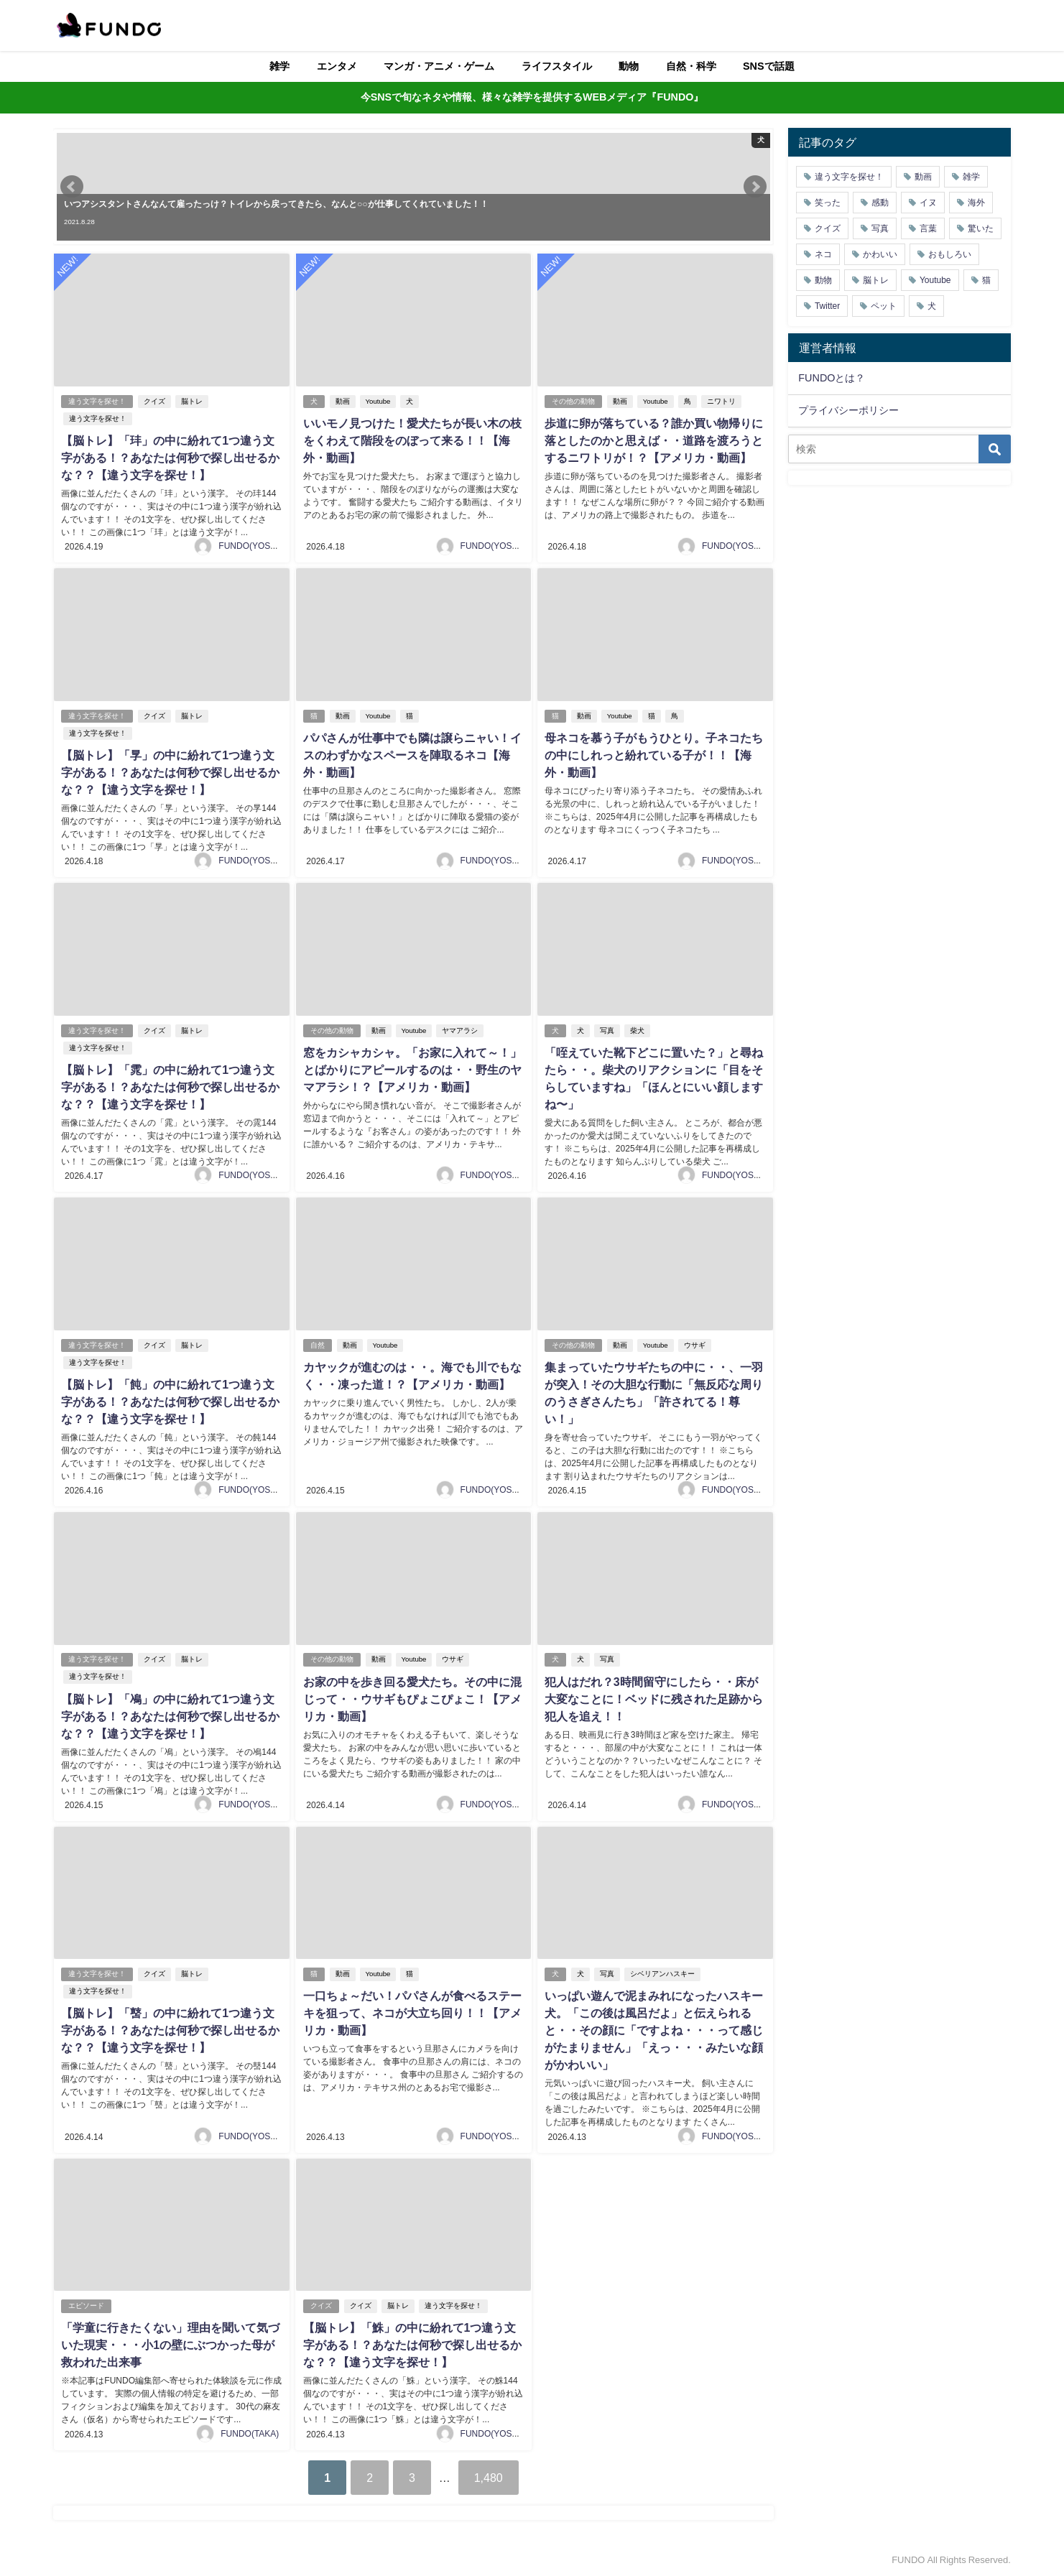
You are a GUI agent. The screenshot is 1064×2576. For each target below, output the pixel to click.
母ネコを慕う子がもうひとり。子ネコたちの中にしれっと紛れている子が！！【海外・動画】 (654, 755)
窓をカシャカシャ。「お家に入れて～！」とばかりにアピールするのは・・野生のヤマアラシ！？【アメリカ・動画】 (411, 1069)
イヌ (928, 202)
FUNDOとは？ (831, 378)
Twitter (827, 306)
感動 (880, 202)
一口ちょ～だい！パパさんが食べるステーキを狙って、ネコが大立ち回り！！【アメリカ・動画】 (411, 2012)
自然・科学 (691, 66)
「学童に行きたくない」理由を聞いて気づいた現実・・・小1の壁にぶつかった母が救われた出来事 (170, 2344)
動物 (629, 66)
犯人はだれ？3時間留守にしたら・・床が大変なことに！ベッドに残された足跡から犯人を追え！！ (654, 1697)
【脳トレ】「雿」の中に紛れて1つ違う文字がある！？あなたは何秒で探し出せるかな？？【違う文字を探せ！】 (170, 1086)
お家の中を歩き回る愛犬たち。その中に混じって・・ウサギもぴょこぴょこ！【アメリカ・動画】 (411, 1697)
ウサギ (694, 1344)
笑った (828, 202)
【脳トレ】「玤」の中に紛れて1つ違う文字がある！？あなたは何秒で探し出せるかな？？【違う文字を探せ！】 (170, 458)
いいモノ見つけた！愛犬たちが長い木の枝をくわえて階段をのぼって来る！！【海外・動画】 (411, 440)
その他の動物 (573, 401)
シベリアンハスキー (662, 1973)
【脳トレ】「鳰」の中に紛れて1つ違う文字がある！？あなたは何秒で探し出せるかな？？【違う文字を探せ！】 (170, 1715)
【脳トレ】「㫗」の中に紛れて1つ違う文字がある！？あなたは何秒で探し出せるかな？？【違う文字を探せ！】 (170, 772)
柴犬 (637, 1030)
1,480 (488, 2476)
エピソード (86, 2305)
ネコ (823, 254)
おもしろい (949, 254)
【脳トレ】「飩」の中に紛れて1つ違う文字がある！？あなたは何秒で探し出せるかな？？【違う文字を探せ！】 (170, 1401)
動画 (342, 401)
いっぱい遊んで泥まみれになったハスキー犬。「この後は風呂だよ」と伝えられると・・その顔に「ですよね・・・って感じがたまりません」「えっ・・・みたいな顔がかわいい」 (654, 2029)
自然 (317, 1344)
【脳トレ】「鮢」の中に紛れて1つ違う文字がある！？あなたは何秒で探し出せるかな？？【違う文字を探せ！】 (411, 2344)
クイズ (154, 401)
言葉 (928, 228)
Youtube (377, 401)
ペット (884, 306)
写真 (607, 1030)
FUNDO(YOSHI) (250, 546)
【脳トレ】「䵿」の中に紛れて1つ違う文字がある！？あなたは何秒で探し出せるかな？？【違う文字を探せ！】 (170, 2029)
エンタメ (337, 66)
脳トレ (192, 401)
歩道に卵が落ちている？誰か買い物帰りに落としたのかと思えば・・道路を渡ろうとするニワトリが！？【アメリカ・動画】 (654, 440)
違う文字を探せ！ (97, 401)
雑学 (279, 66)
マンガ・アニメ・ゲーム (439, 66)
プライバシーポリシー (848, 410)
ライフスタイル (557, 66)
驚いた (981, 228)
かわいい (880, 254)
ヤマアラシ (460, 1030)
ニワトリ (720, 401)
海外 (976, 202)
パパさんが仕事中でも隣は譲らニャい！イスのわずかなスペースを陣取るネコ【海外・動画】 (411, 755)
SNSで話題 (769, 66)
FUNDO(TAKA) (250, 2432)
